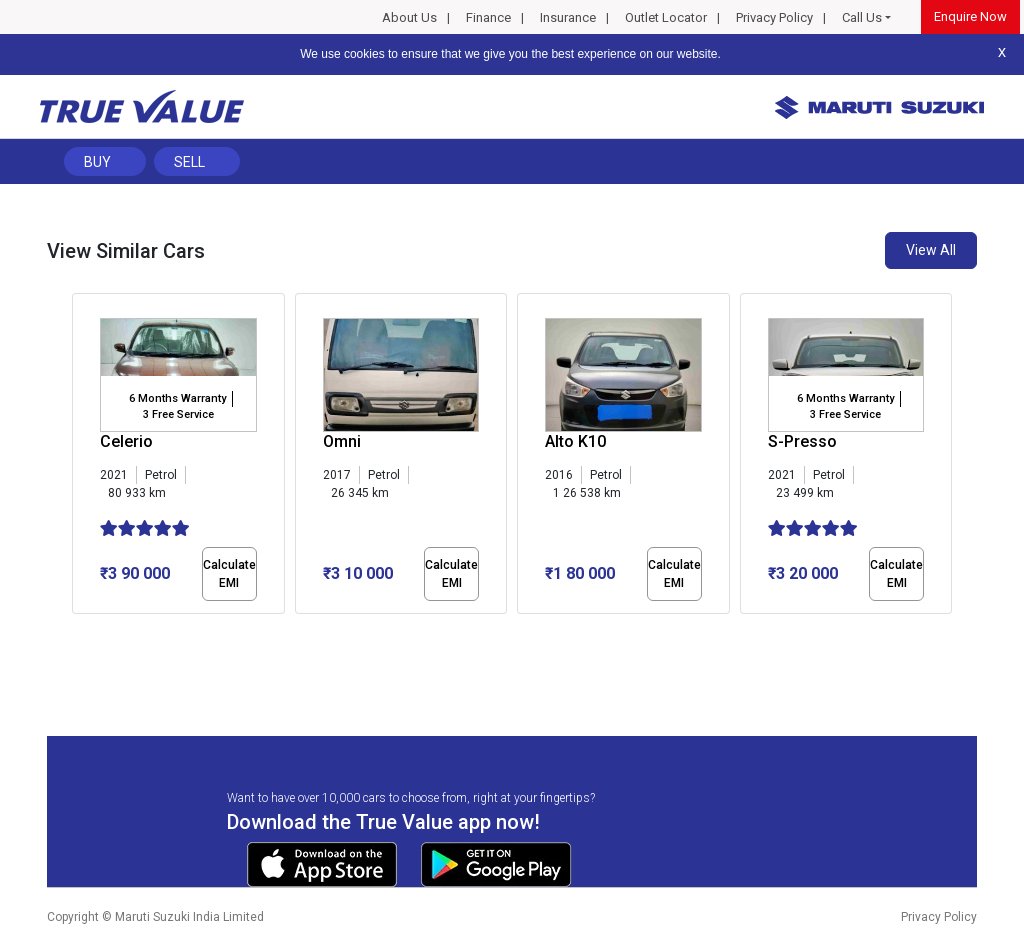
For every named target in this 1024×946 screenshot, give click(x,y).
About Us (409, 17)
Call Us (862, 17)
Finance (488, 17)
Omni (342, 441)
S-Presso (802, 441)
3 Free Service (178, 414)
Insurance (568, 17)
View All (931, 250)
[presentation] (82, 458)
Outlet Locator (666, 17)
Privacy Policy (774, 17)
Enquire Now (970, 16)
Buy (97, 162)
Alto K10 (575, 441)
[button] (78, 631)
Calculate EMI (229, 574)
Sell (189, 162)
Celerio (126, 441)
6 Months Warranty (177, 398)
